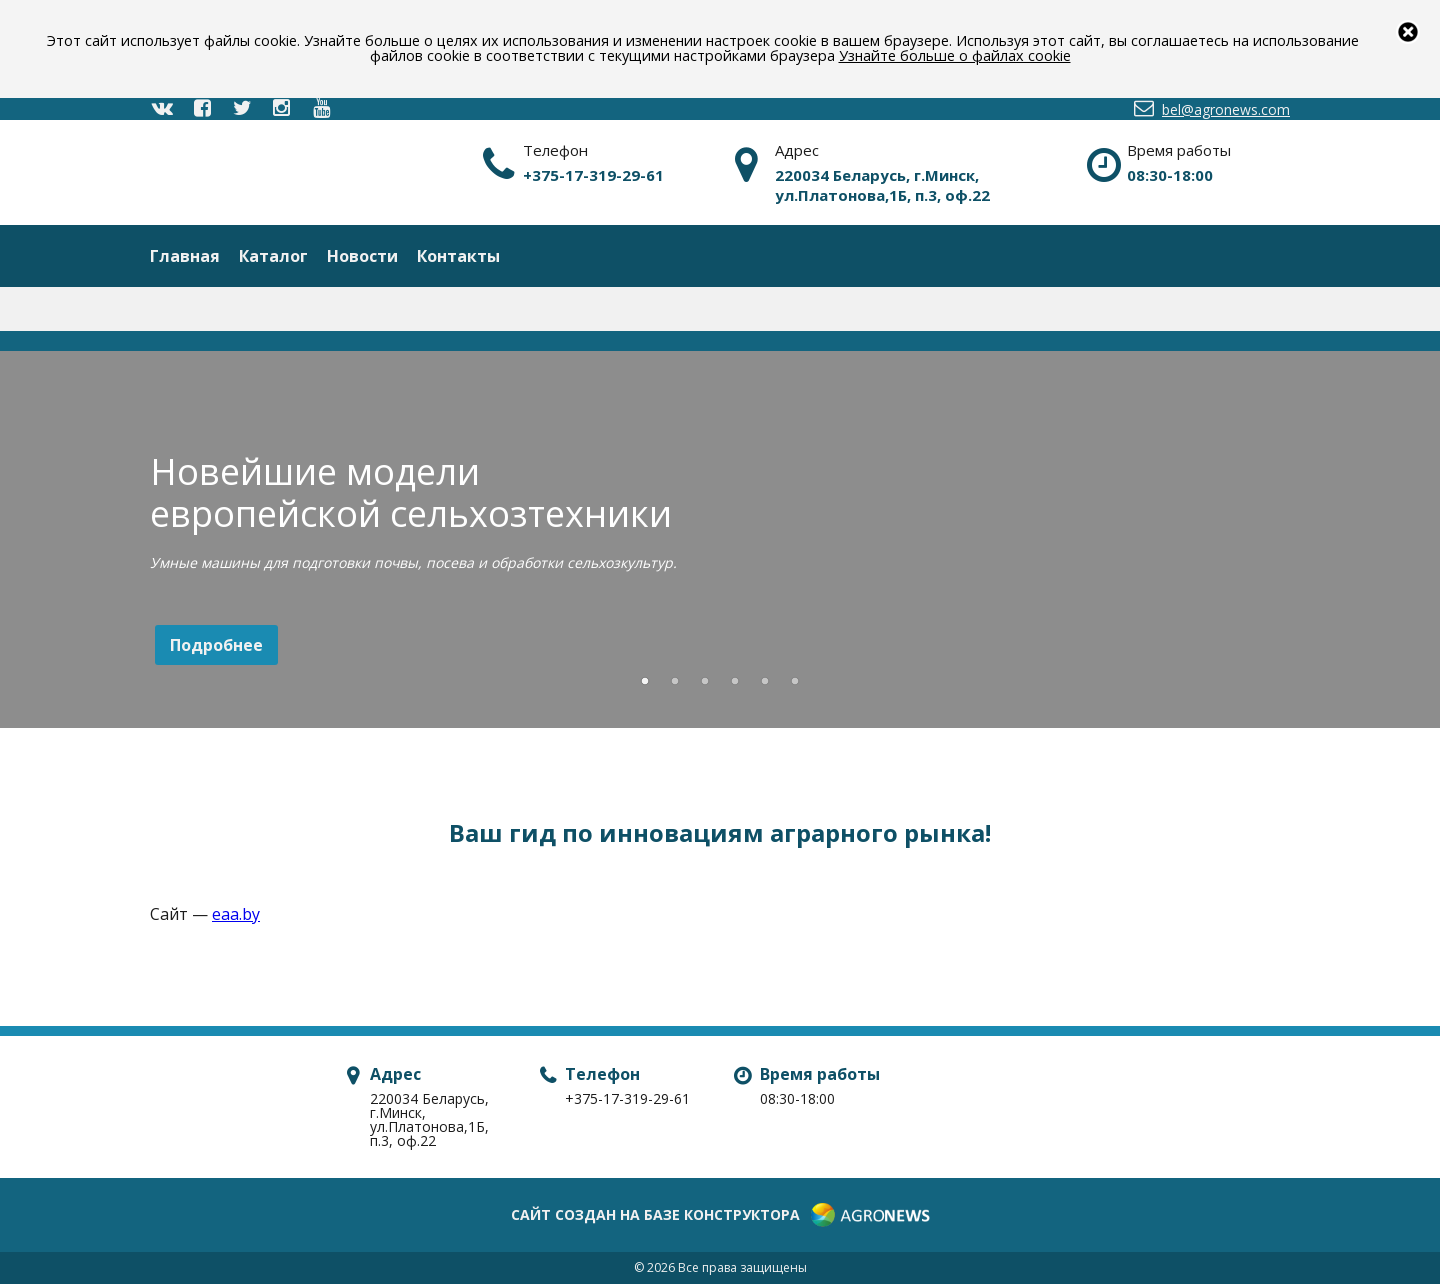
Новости (362, 256)
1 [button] (645, 682)
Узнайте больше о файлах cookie (955, 55)
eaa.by (236, 914)
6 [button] (795, 682)
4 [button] (735, 682)
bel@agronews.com (1210, 108)
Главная (185, 256)
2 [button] (675, 682)
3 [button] (705, 682)
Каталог (273, 256)
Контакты (458, 256)
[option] (720, 543)
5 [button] (765, 682)
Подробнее (216, 645)
